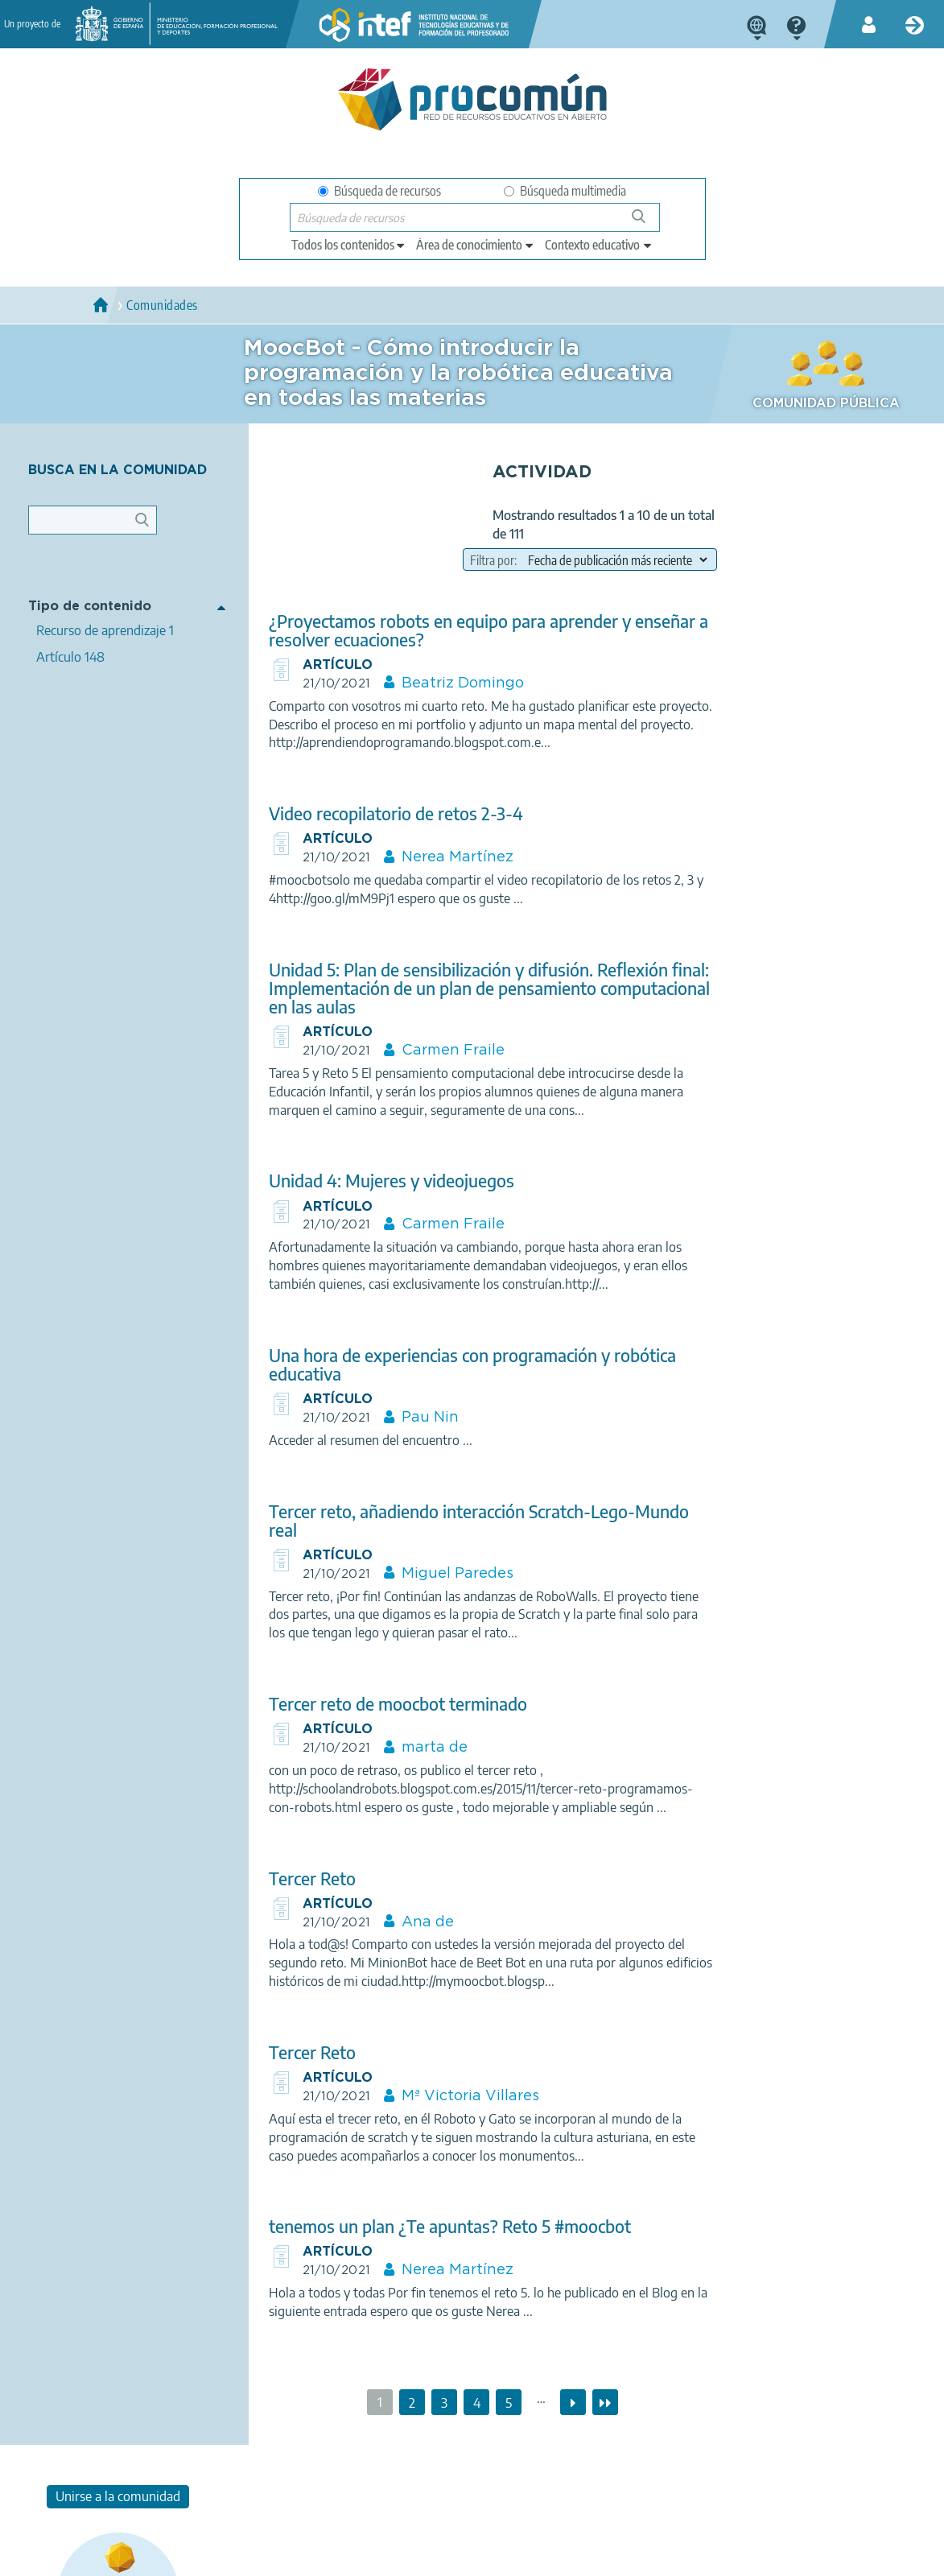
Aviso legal (151, 2557)
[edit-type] (348, 244)
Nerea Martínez (445, 858)
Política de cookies (372, 2557)
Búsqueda (647, 222)
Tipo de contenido (89, 605)
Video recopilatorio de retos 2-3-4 (383, 815)
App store (380, 2493)
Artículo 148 (70, 656)
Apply (149, 524)
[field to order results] (594, 559)
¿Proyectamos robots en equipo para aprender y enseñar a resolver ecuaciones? (475, 632)
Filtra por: (472, 560)
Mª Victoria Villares (458, 2097)
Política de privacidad (252, 2557)
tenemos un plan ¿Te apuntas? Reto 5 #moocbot (437, 2228)
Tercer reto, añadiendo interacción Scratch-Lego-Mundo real (466, 1522)
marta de (423, 1749)
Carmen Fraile (441, 1052)
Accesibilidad (471, 2557)
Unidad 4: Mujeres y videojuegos (378, 1182)
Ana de (416, 1923)
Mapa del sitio (560, 2557)
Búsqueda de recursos (379, 191)
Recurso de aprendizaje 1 (105, 629)
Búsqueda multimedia (565, 191)
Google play (519, 2493)
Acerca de (78, 2557)
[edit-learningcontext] (599, 244)
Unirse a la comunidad (826, 474)
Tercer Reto (299, 1880)
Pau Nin (418, 1419)
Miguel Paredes (445, 1575)
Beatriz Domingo (451, 685)
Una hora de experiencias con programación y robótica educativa (459, 1366)
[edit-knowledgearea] (475, 244)
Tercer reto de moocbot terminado (385, 1705)
